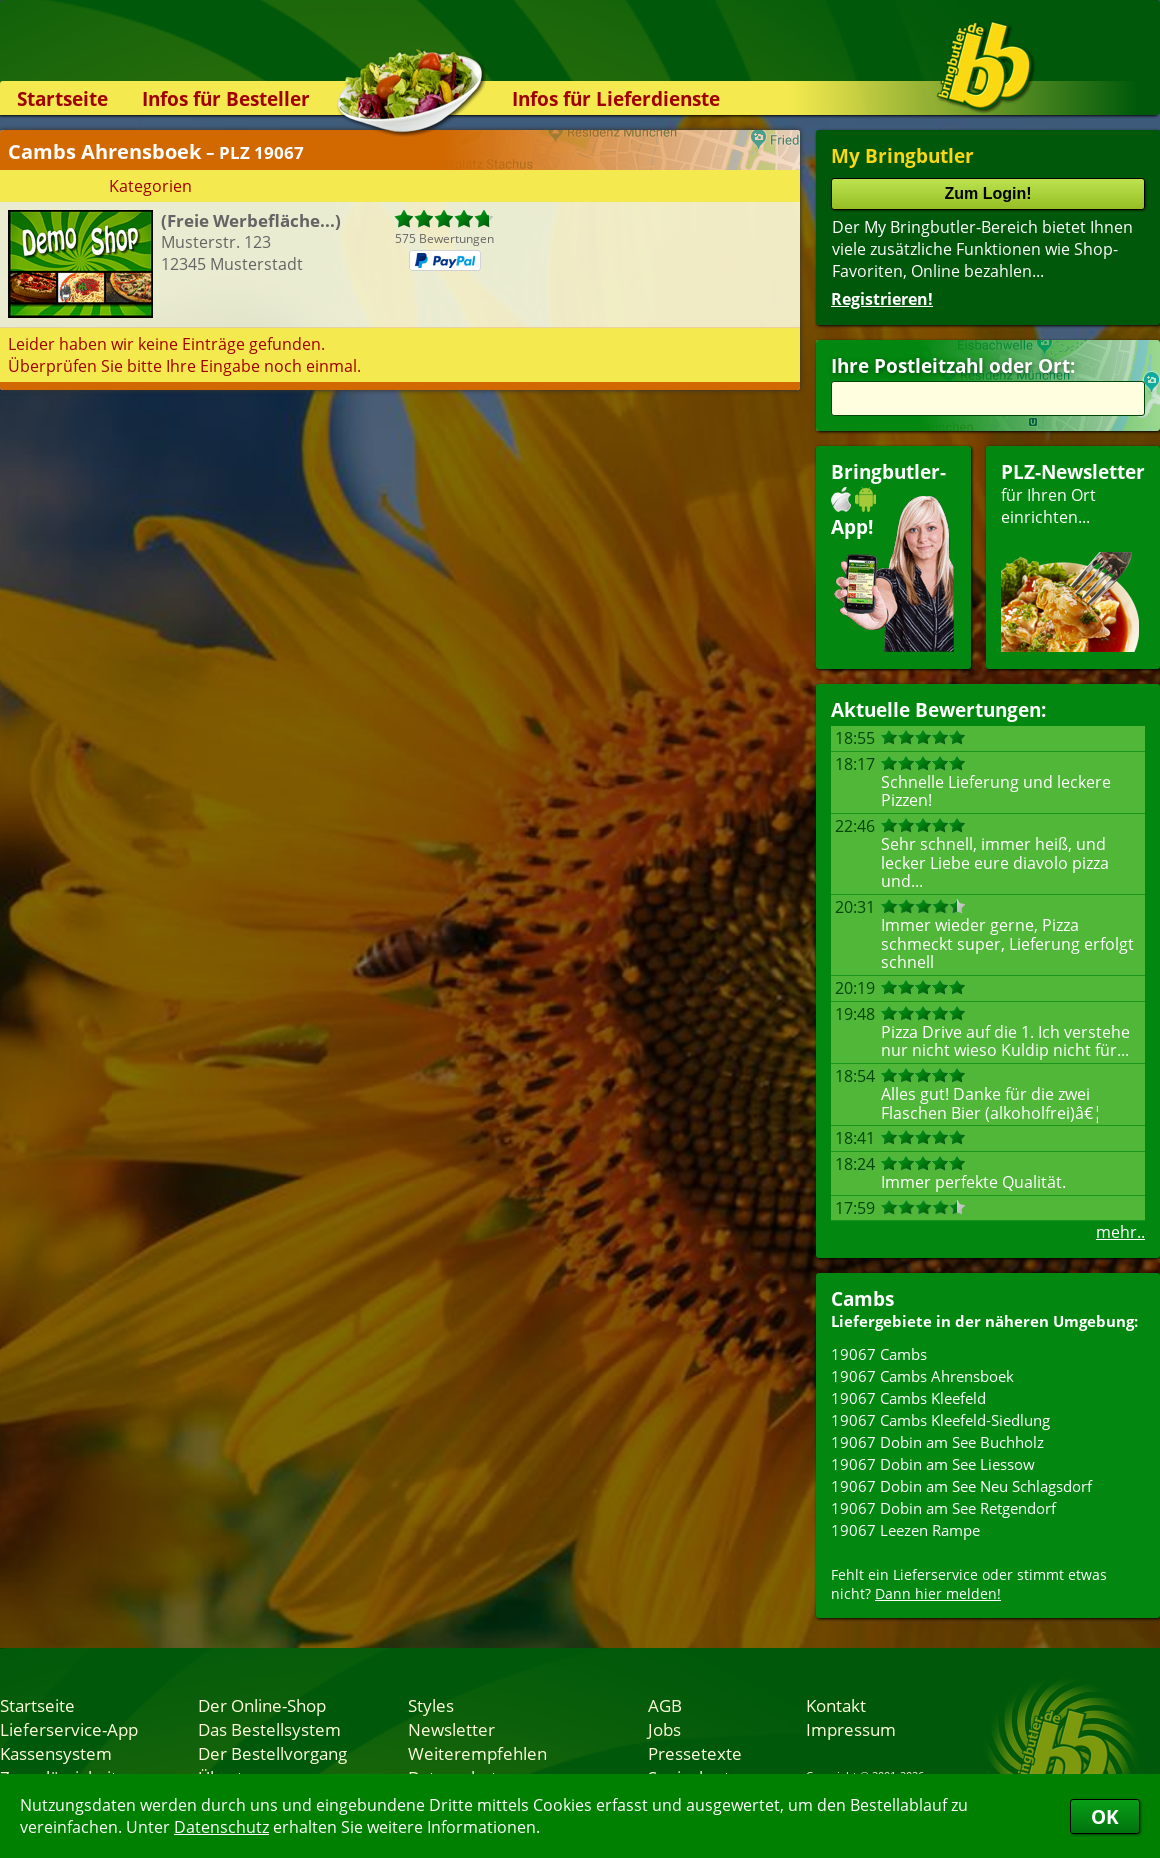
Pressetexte (695, 1753)
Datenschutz (221, 1827)
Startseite (62, 98)
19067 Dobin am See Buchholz (937, 1442)
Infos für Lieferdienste (616, 98)
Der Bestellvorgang (272, 1753)
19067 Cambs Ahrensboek (922, 1376)
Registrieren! (882, 299)
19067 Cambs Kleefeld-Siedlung (940, 1420)
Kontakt (836, 1705)
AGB (665, 1705)
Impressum (851, 1729)
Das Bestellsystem (269, 1729)
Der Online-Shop (262, 1705)
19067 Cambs (879, 1354)
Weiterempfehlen (477, 1753)
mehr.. (1120, 1232)
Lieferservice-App (69, 1729)
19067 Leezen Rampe (905, 1530)
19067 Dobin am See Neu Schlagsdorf (961, 1486)
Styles (431, 1705)
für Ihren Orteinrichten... (1073, 555)
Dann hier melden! (938, 1593)
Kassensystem (56, 1753)
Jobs (664, 1729)
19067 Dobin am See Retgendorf (943, 1508)
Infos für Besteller (226, 98)
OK (1105, 1816)
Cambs (862, 1298)
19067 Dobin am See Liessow (933, 1464)
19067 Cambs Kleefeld (908, 1398)
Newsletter (451, 1729)
